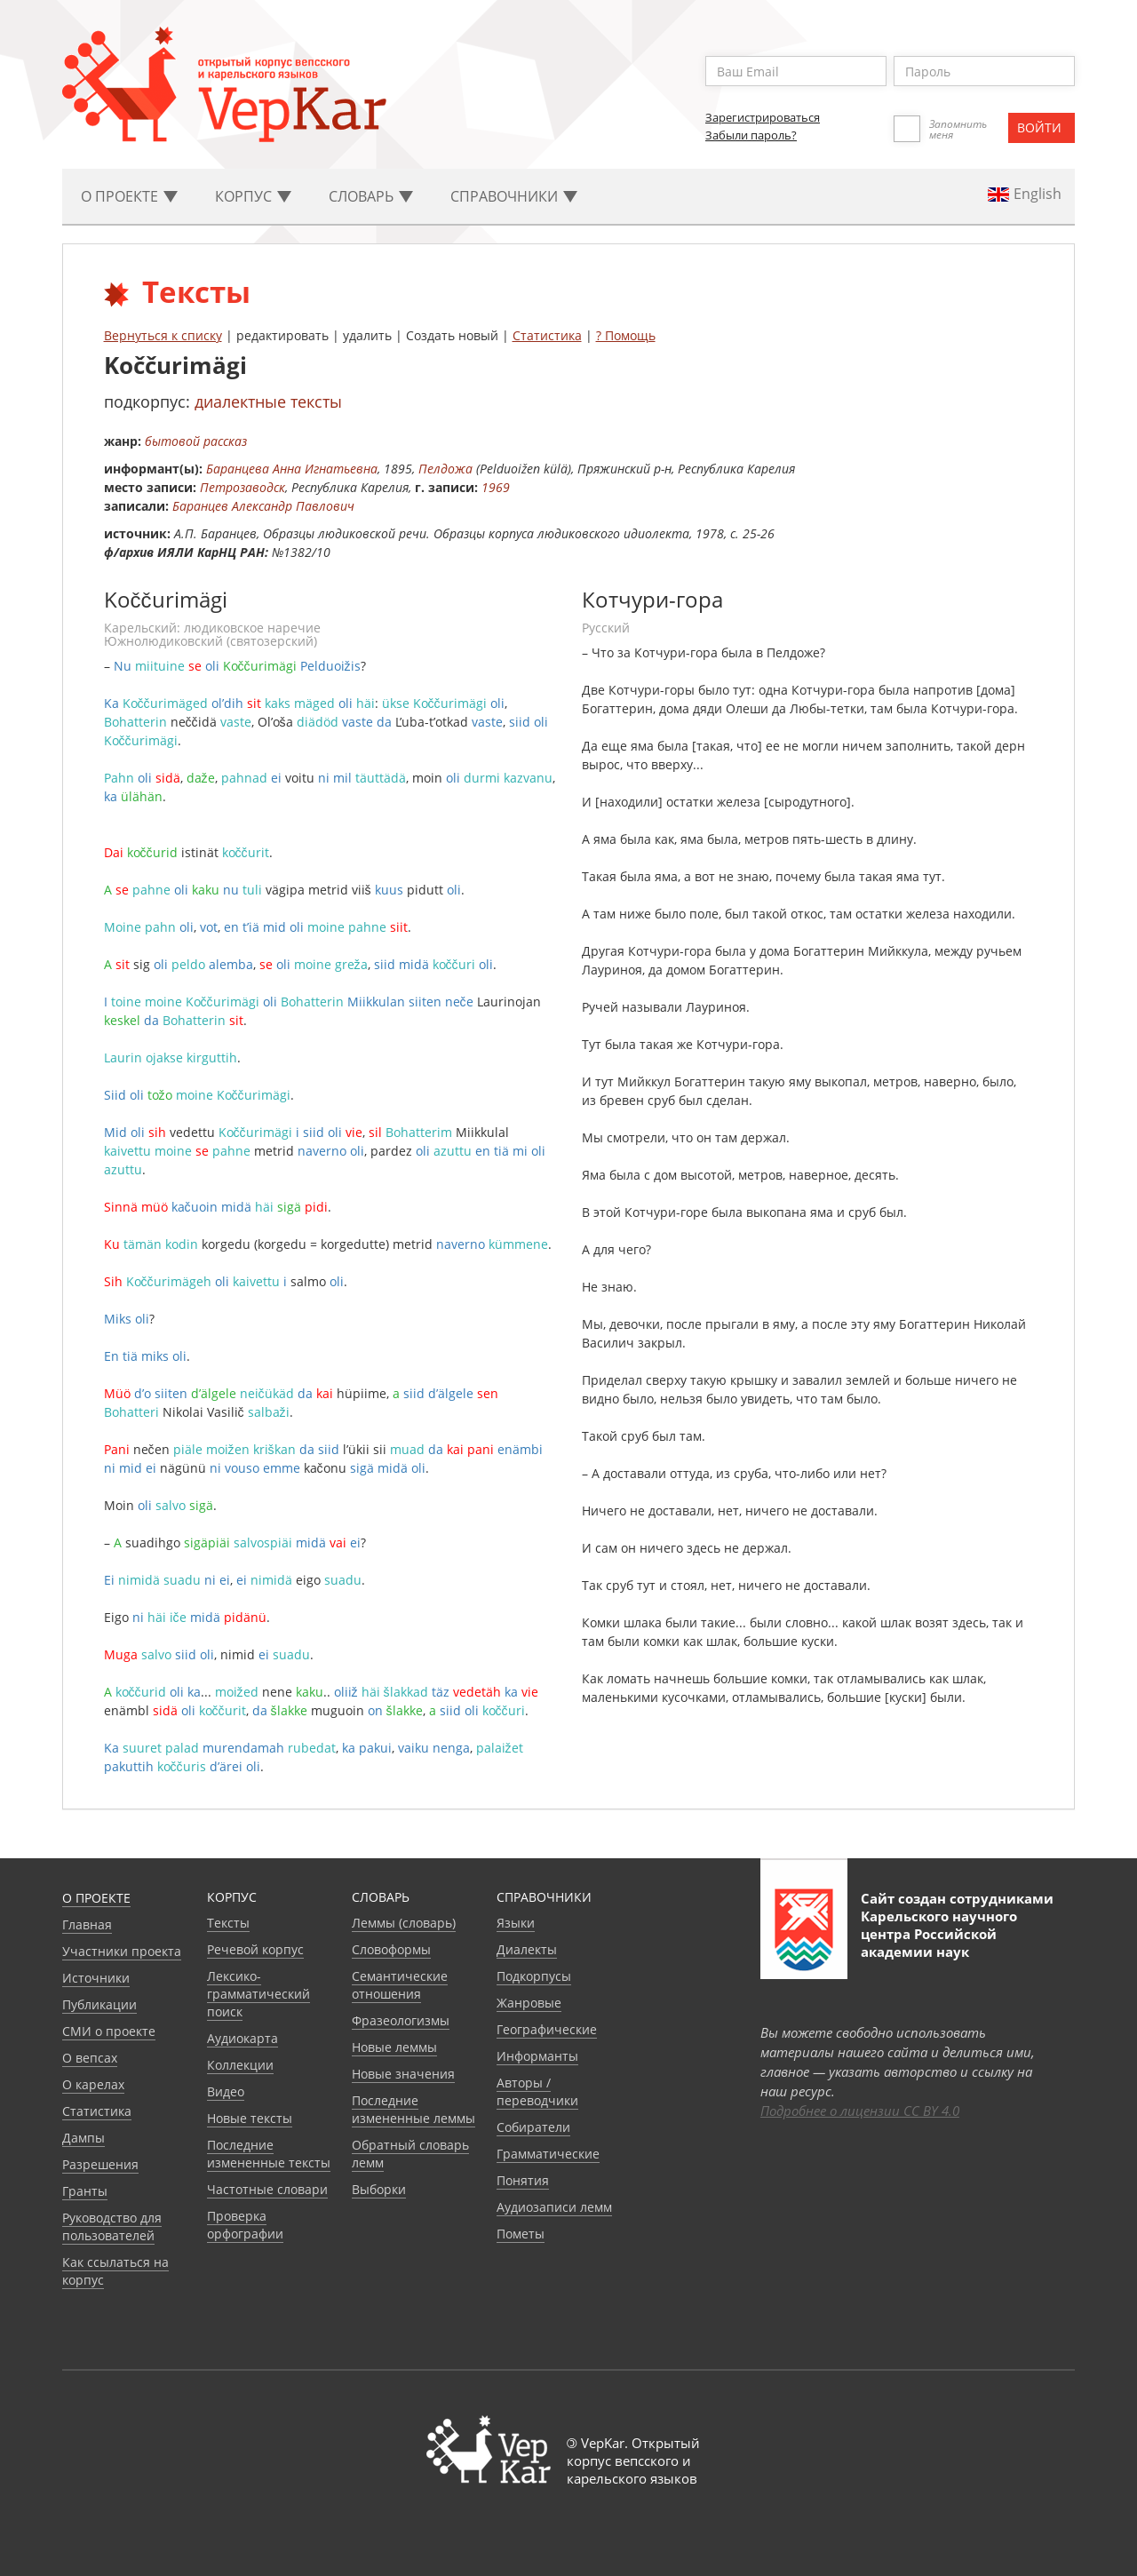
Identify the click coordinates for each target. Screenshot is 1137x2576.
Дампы (83, 2137)
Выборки (379, 2189)
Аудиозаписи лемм (554, 2206)
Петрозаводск (242, 487)
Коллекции (240, 2064)
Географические (547, 2029)
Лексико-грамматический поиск (258, 1994)
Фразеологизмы (400, 2020)
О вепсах (89, 2057)
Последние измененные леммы (413, 2109)
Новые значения (403, 2073)
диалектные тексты (268, 401)
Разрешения (100, 2164)
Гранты (84, 2190)
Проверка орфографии (245, 2224)
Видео (225, 2091)
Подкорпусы (534, 1976)
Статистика (547, 335)
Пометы (521, 2233)
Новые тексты (249, 2118)
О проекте (96, 1897)
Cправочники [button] (513, 196)
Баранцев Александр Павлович (263, 505)
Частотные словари (267, 2189)
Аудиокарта (242, 2038)
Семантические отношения (400, 1985)
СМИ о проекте (108, 2031)
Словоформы (391, 1949)
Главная (87, 1924)
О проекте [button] (129, 196)
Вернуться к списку (163, 335)
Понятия (523, 2180)
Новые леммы (394, 2047)
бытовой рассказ (196, 441)
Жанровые (529, 2002)
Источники (96, 1977)
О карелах (93, 2084)
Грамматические (548, 2153)
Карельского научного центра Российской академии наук (939, 1933)
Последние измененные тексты (268, 2153)
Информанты (537, 2055)
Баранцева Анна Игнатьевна (292, 468)
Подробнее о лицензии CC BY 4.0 (859, 2110)
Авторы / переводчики (537, 2091)
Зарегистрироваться (762, 117)
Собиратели (533, 2127)
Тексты (228, 1922)
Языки (516, 1922)
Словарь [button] (371, 196)
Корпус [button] (253, 196)
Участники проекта (121, 1951)
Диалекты (527, 1949)
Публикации (99, 2004)
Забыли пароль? (751, 135)
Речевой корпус (255, 1949)
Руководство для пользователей (112, 2226)
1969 (495, 487)
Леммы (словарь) (404, 1922)
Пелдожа (445, 468)
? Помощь (626, 335)
